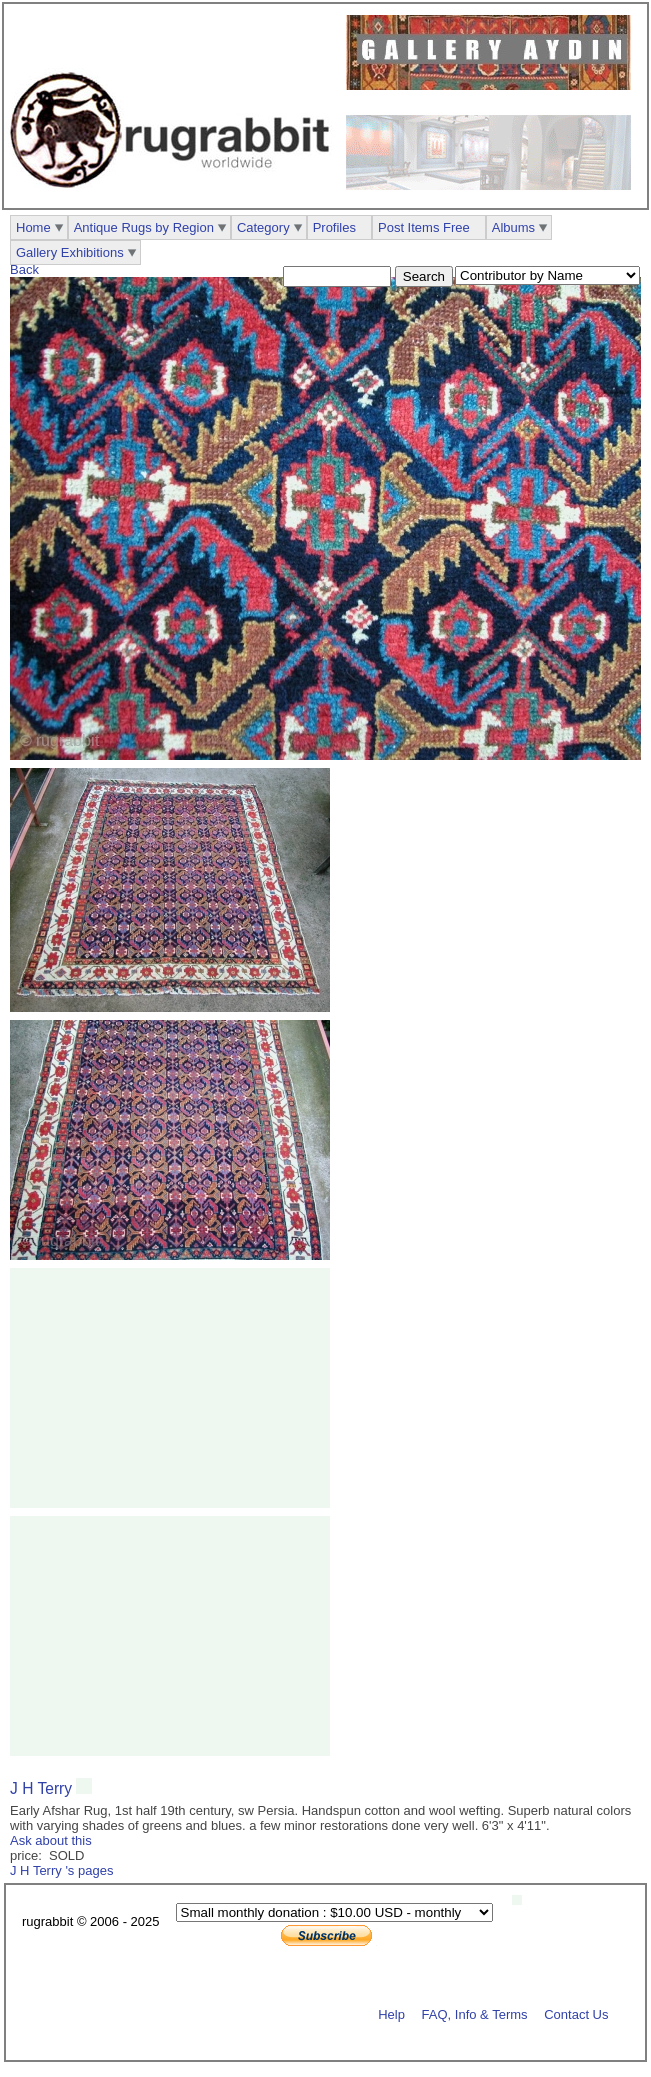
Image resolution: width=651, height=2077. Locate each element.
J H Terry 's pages (61, 1870)
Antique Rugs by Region (144, 227)
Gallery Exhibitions (70, 252)
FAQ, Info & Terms (475, 2013)
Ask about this (51, 1840)
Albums (513, 227)
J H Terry (43, 1788)
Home (33, 227)
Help (391, 2013)
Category (263, 227)
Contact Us (576, 2013)
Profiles (334, 227)
